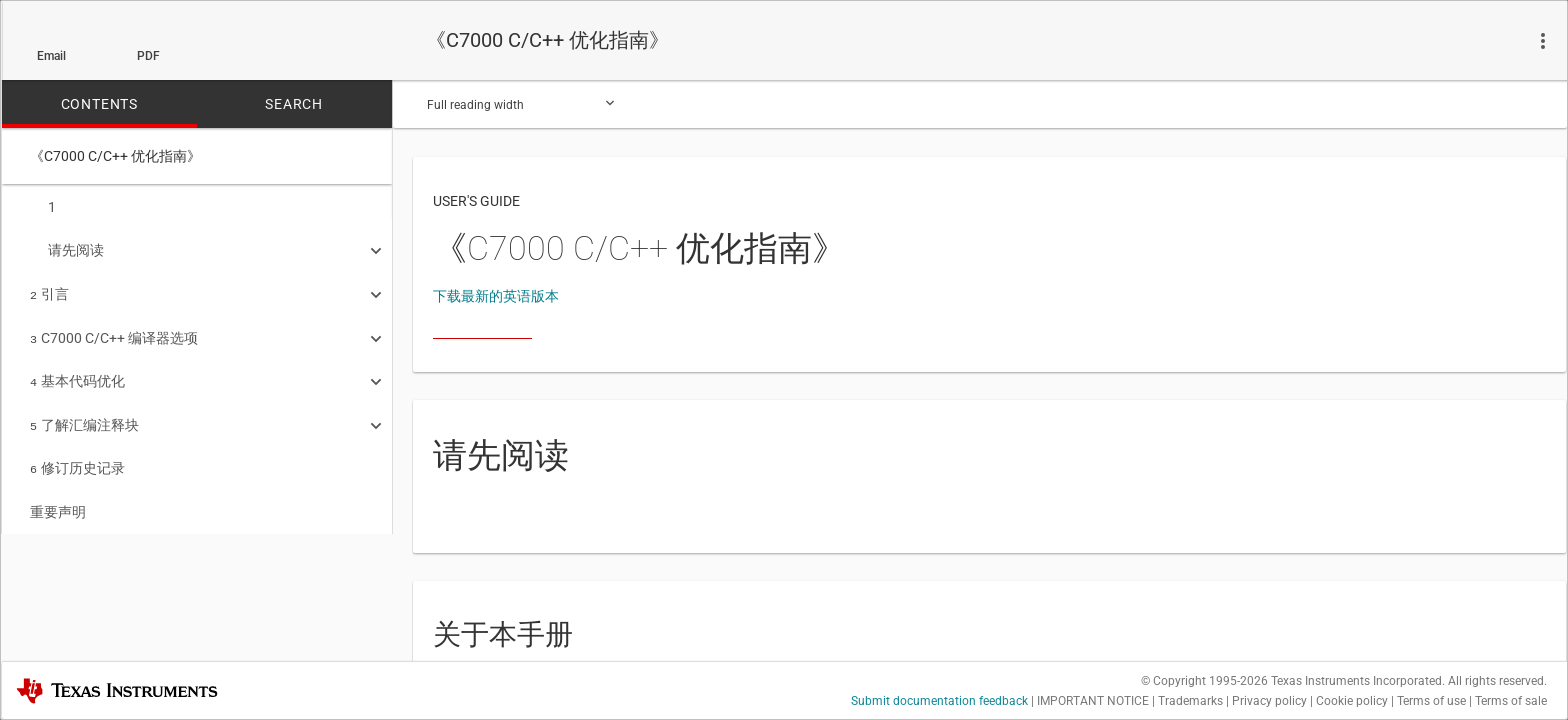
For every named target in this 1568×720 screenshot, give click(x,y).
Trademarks (1190, 701)
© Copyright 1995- (1204, 681)
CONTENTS (99, 104)
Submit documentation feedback (939, 701)
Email (51, 56)
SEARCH (294, 104)
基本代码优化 (77, 373)
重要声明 (58, 498)
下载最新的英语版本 (496, 296)
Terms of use (1431, 701)
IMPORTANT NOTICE (1093, 701)
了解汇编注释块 (84, 415)
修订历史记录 (77, 456)
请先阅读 (67, 248)
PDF (148, 56)
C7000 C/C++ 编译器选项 (114, 332)
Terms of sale (1511, 701)
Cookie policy (1352, 701)
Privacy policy (1269, 701)
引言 (49, 290)
